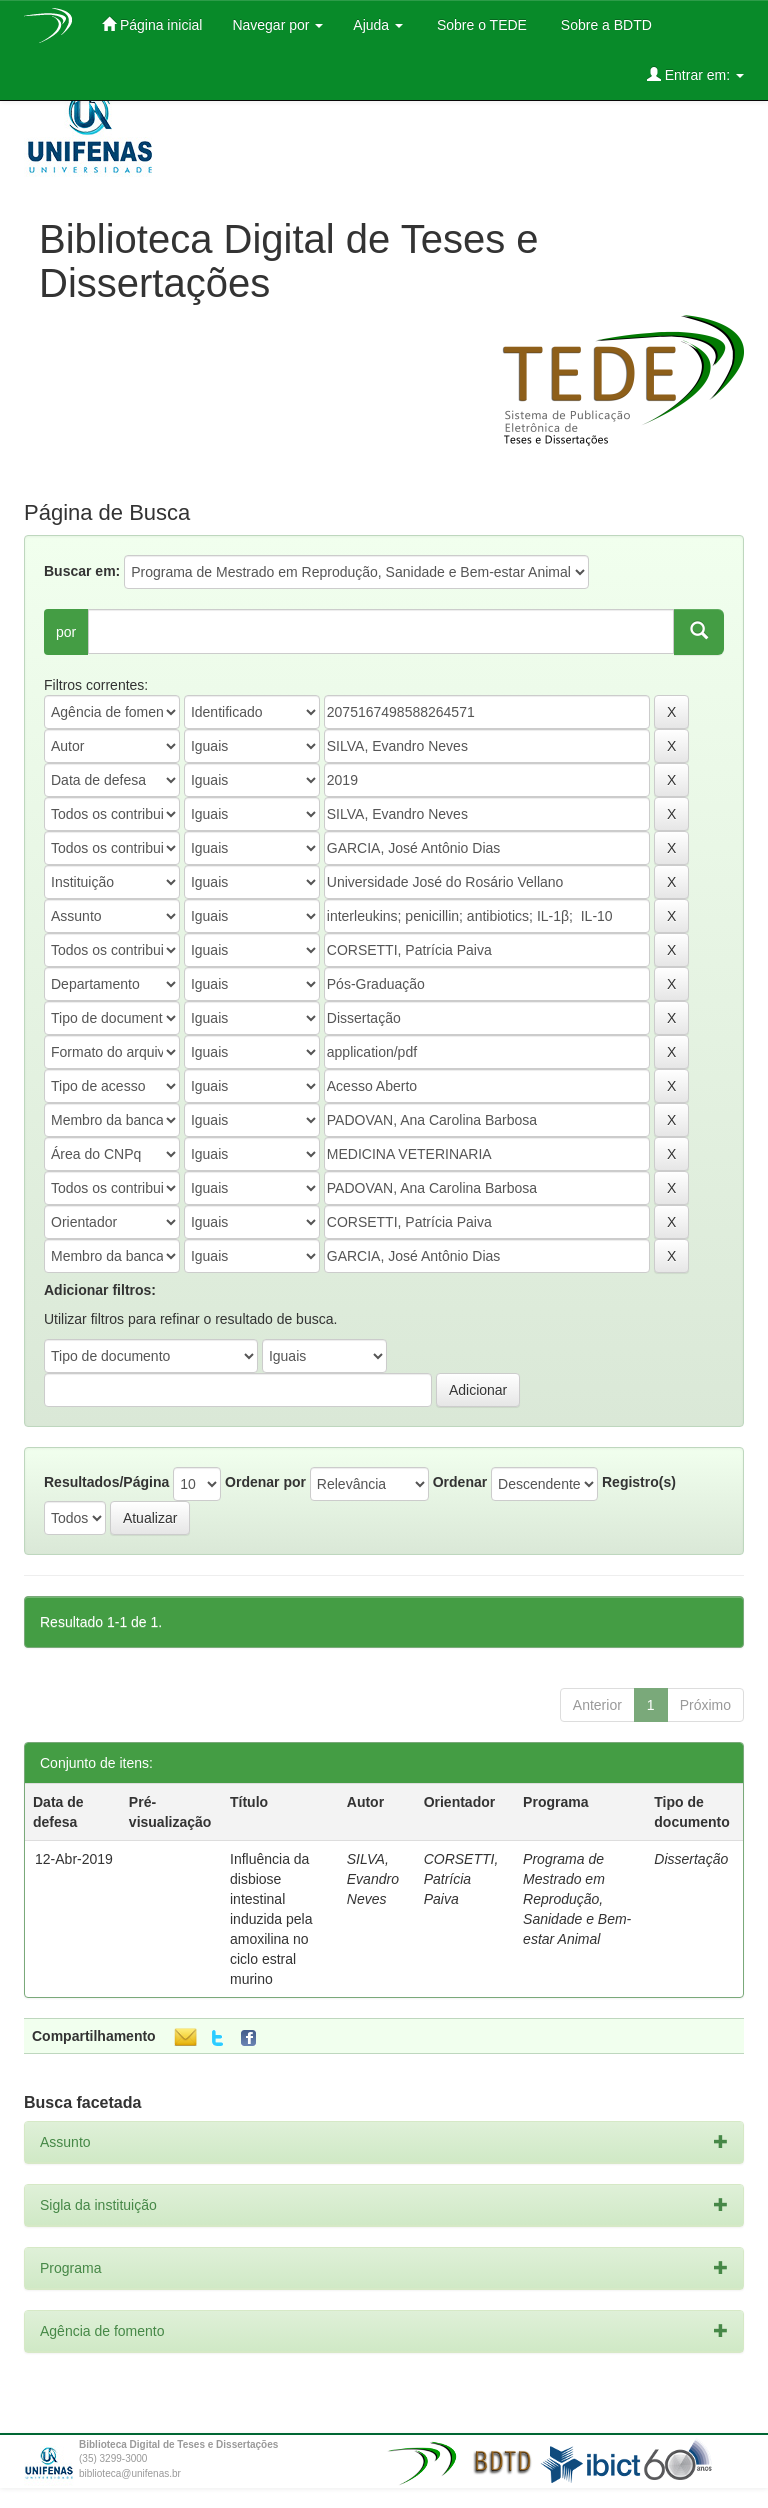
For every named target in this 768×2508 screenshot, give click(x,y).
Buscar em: (82, 571)
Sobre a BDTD (604, 25)
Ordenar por (265, 1482)
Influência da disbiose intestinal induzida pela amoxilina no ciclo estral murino (271, 1919)
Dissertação (691, 1859)
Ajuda (378, 25)
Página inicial (152, 24)
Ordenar (460, 1482)
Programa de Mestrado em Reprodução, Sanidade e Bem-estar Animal (577, 1899)
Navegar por (277, 25)
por (66, 632)
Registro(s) (639, 1482)
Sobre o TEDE (480, 25)
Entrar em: (695, 74)
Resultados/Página (106, 1482)
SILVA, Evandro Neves (373, 1879)
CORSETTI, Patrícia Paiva (461, 1879)
